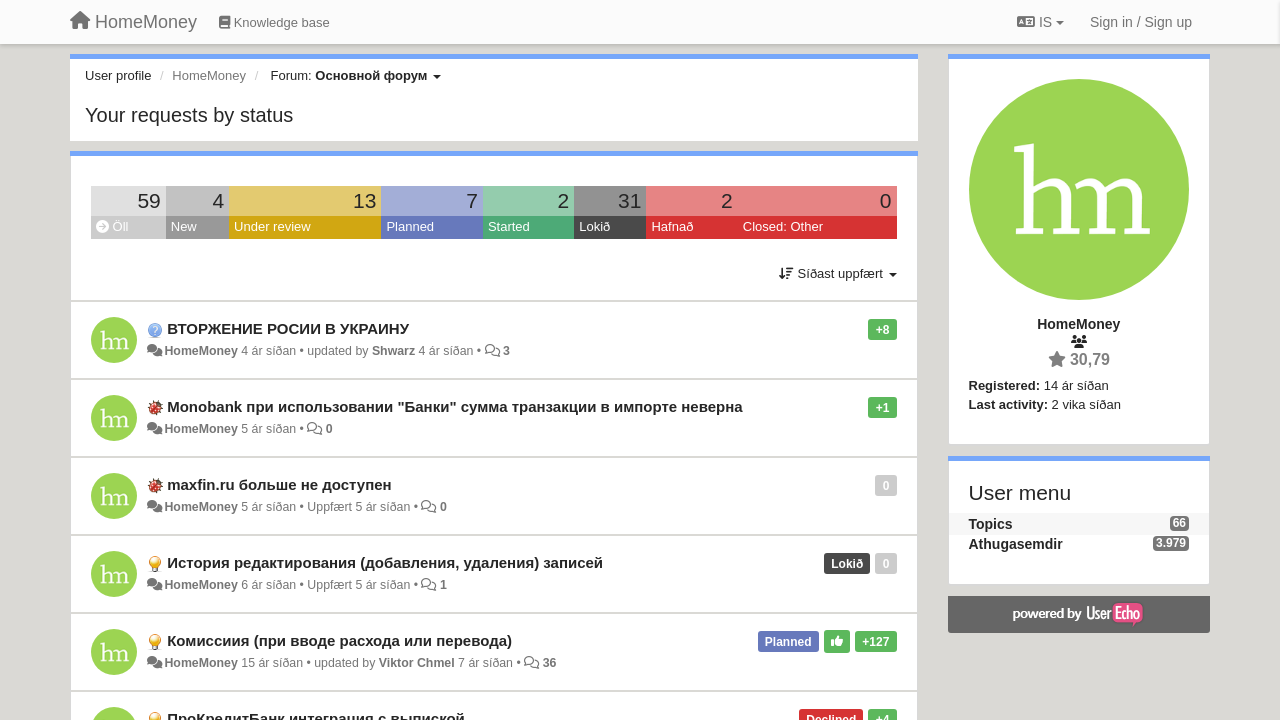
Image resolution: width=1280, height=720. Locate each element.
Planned (410, 226)
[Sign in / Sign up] (1141, 22)
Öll (112, 226)
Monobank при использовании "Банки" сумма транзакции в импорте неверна (454, 406)
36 (550, 663)
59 (148, 200)
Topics (991, 524)
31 (629, 200)
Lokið (594, 226)
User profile (118, 75)
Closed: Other (783, 226)
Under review (272, 226)
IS (1040, 22)
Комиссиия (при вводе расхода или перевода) (339, 640)
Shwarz (393, 351)
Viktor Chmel (417, 663)
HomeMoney (200, 351)
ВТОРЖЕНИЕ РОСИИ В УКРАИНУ (288, 328)
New (184, 226)
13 (364, 200)
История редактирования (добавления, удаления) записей (385, 562)
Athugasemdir (1016, 544)
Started (509, 226)
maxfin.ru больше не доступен (279, 484)
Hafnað (672, 226)
